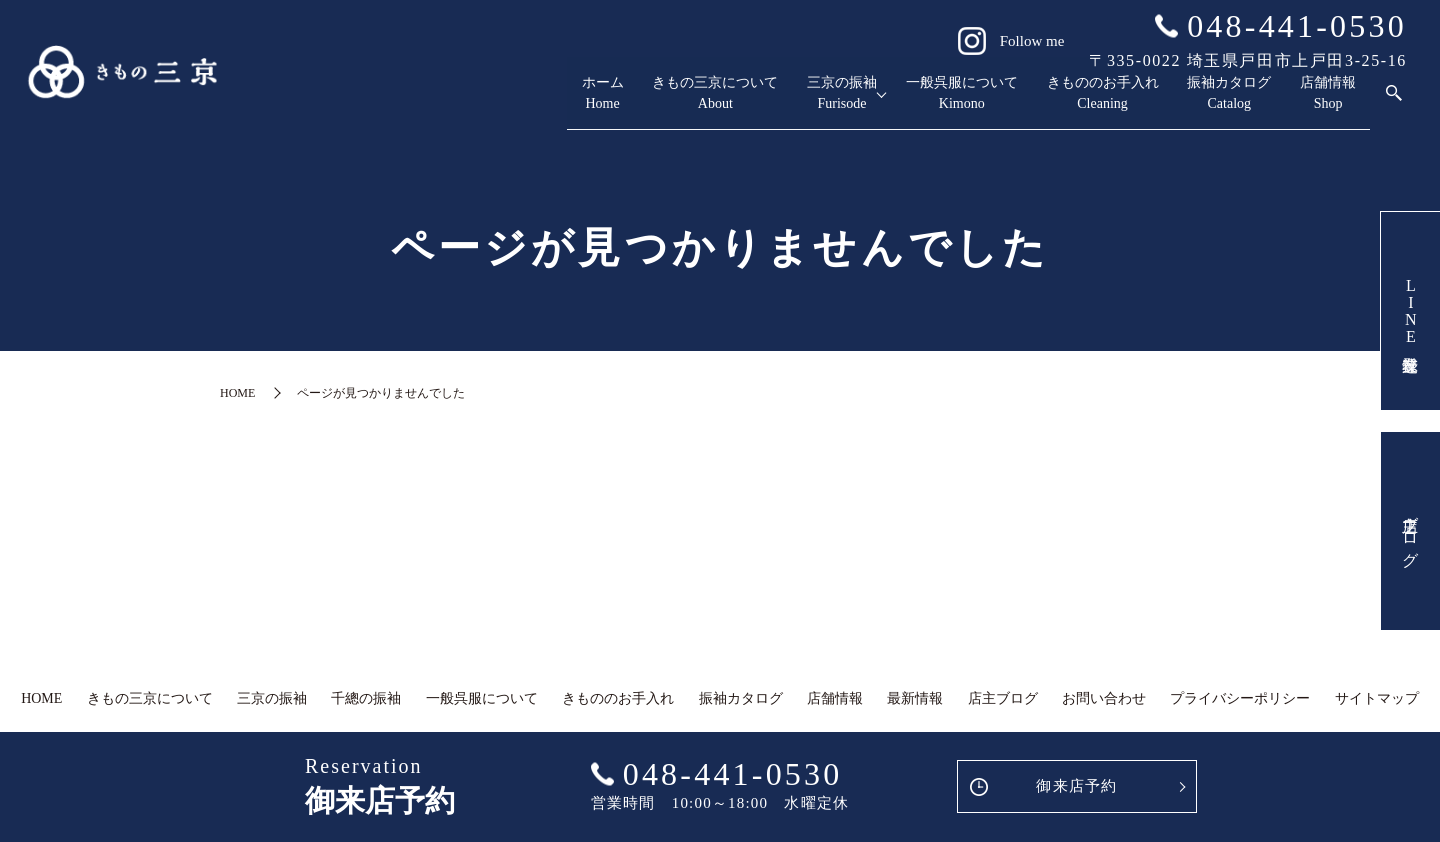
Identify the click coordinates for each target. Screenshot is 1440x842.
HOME (237, 393)
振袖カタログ (1186, 103)
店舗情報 (1314, 103)
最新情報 (915, 698)
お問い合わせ (1104, 698)
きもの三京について (538, 103)
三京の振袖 (698, 103)
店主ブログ (1410, 531)
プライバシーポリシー (1240, 698)
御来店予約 (1076, 786)
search (1394, 102)
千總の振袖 (366, 698)
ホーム (394, 103)
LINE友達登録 (1410, 311)
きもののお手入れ (1026, 103)
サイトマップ (1377, 698)
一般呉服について (850, 103)
